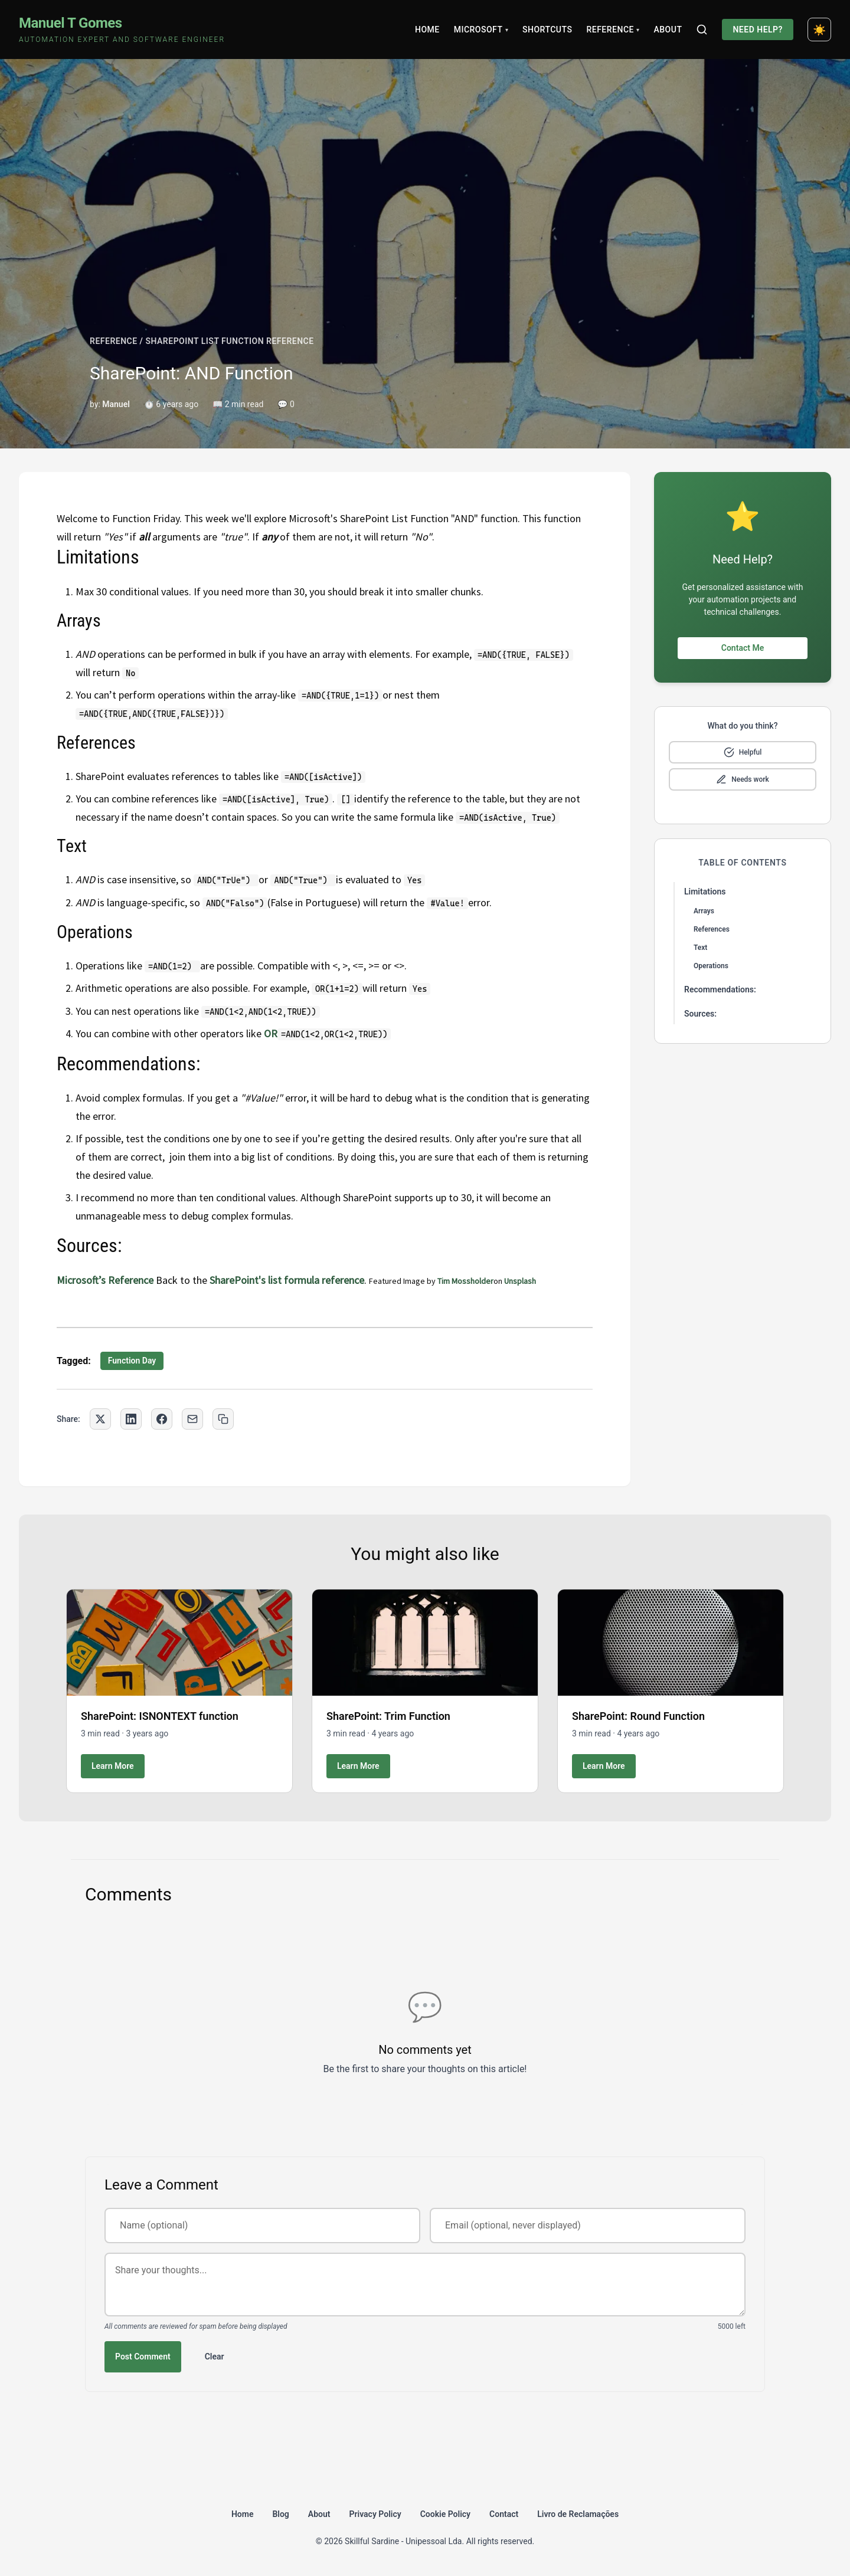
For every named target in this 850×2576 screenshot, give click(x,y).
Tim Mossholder (465, 1281)
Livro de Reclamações (578, 2514)
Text (700, 947)
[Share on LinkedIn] (131, 1419)
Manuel (116, 404)
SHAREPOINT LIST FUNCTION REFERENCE (229, 341)
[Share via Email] (192, 1419)
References (712, 929)
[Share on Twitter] (100, 1419)
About (667, 29)
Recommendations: (720, 989)
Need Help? (758, 29)
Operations (711, 966)
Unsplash (520, 1281)
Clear (214, 2356)
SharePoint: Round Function (638, 1716)
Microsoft (481, 29)
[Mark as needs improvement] (742, 779)
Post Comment (143, 2356)
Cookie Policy (445, 2514)
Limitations (705, 891)
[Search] (702, 29)
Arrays (704, 911)
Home (427, 29)
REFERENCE (114, 341)
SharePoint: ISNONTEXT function (159, 1716)
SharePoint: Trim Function (388, 1716)
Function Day (132, 1360)
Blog (280, 2514)
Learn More (112, 1766)
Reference (612, 29)
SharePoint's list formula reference (287, 1280)
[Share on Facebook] (161, 1419)
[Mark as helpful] (742, 752)
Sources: (700, 1013)
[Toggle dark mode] (819, 29)
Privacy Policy (375, 2514)
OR (270, 1033)
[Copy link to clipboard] (223, 1419)
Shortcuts (547, 29)
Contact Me (742, 648)
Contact (503, 2514)
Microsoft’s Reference (105, 1280)
